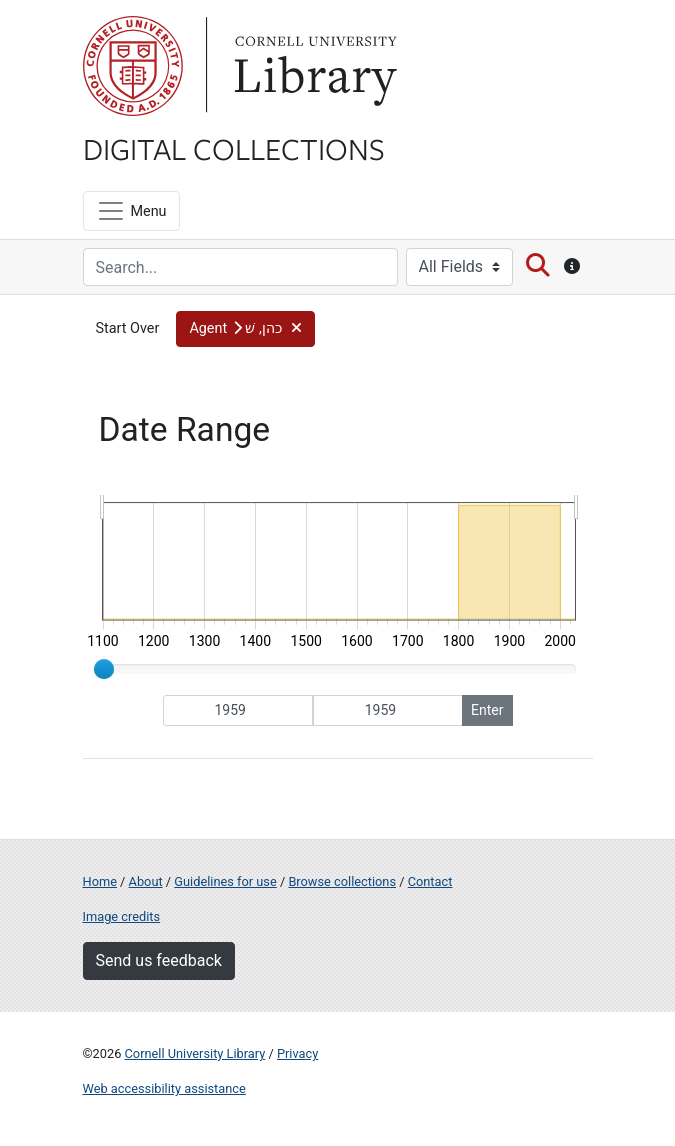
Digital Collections (234, 148)
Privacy (297, 1053)
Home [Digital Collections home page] (100, 881)
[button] (245, 329)
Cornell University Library (195, 1053)
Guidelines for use (225, 881)
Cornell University (133, 66)
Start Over (128, 328)
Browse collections (342, 881)
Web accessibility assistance (164, 1088)
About (146, 881)
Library (313, 66)
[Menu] (131, 211)
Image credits (122, 916)
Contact (430, 881)
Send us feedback (159, 960)
